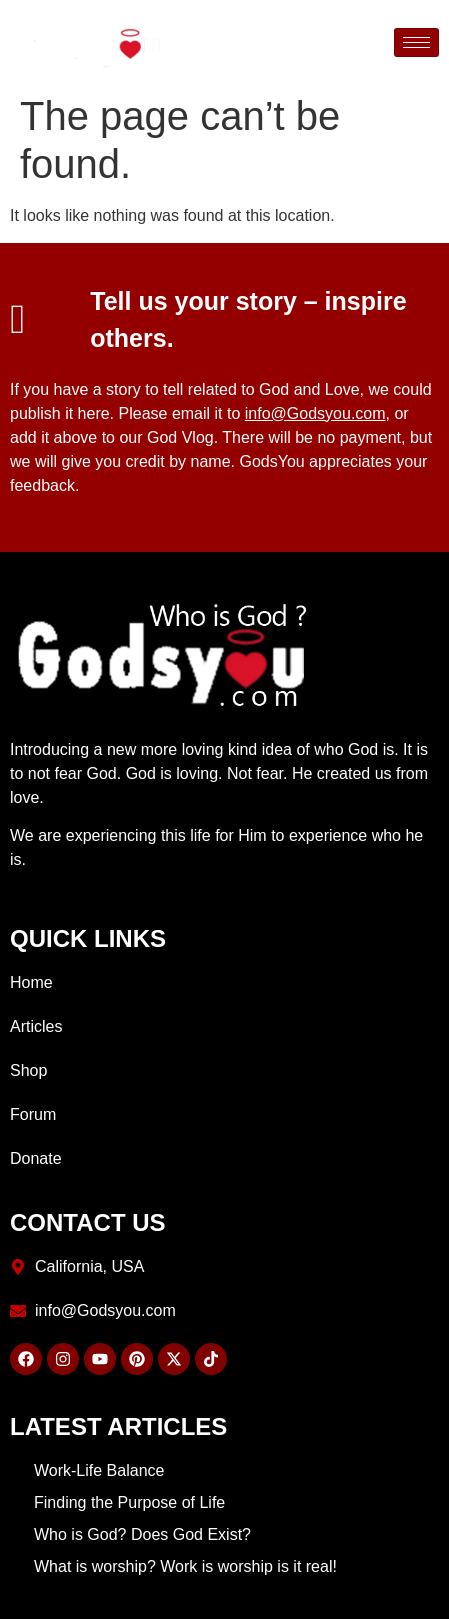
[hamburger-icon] (416, 42)
